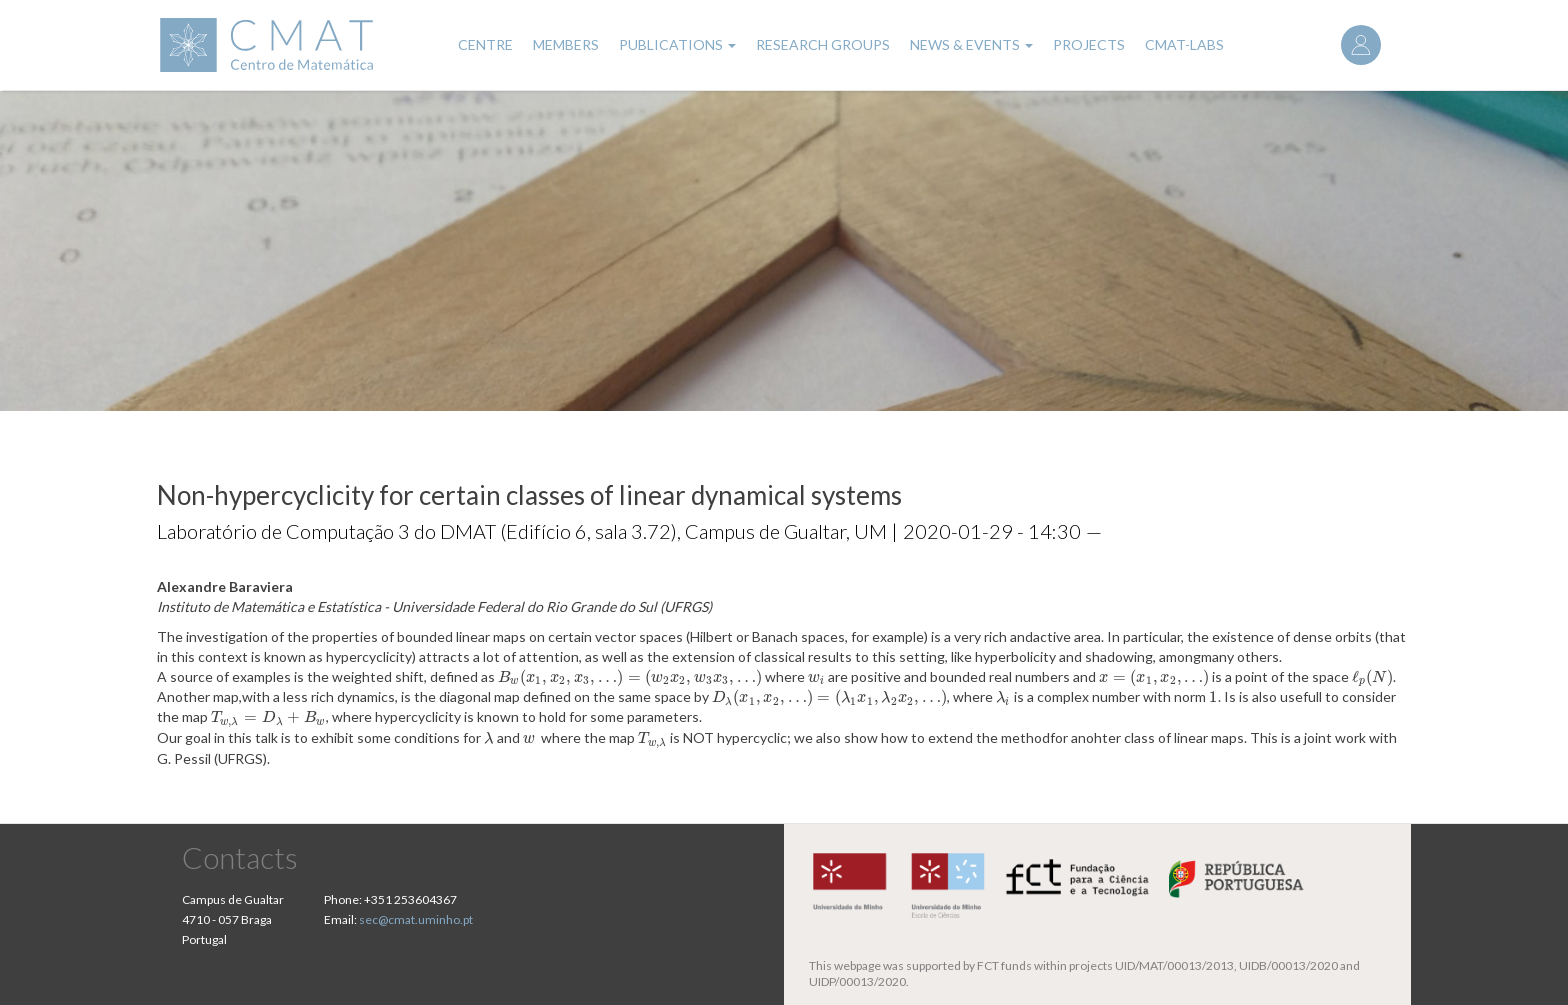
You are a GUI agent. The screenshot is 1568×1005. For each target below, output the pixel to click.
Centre (485, 44)
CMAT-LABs (1184, 44)
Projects (1089, 44)
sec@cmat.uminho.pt (416, 919)
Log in (1361, 45)
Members (566, 44)
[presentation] (630, 676)
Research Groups (823, 44)
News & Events (971, 44)
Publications (677, 44)
